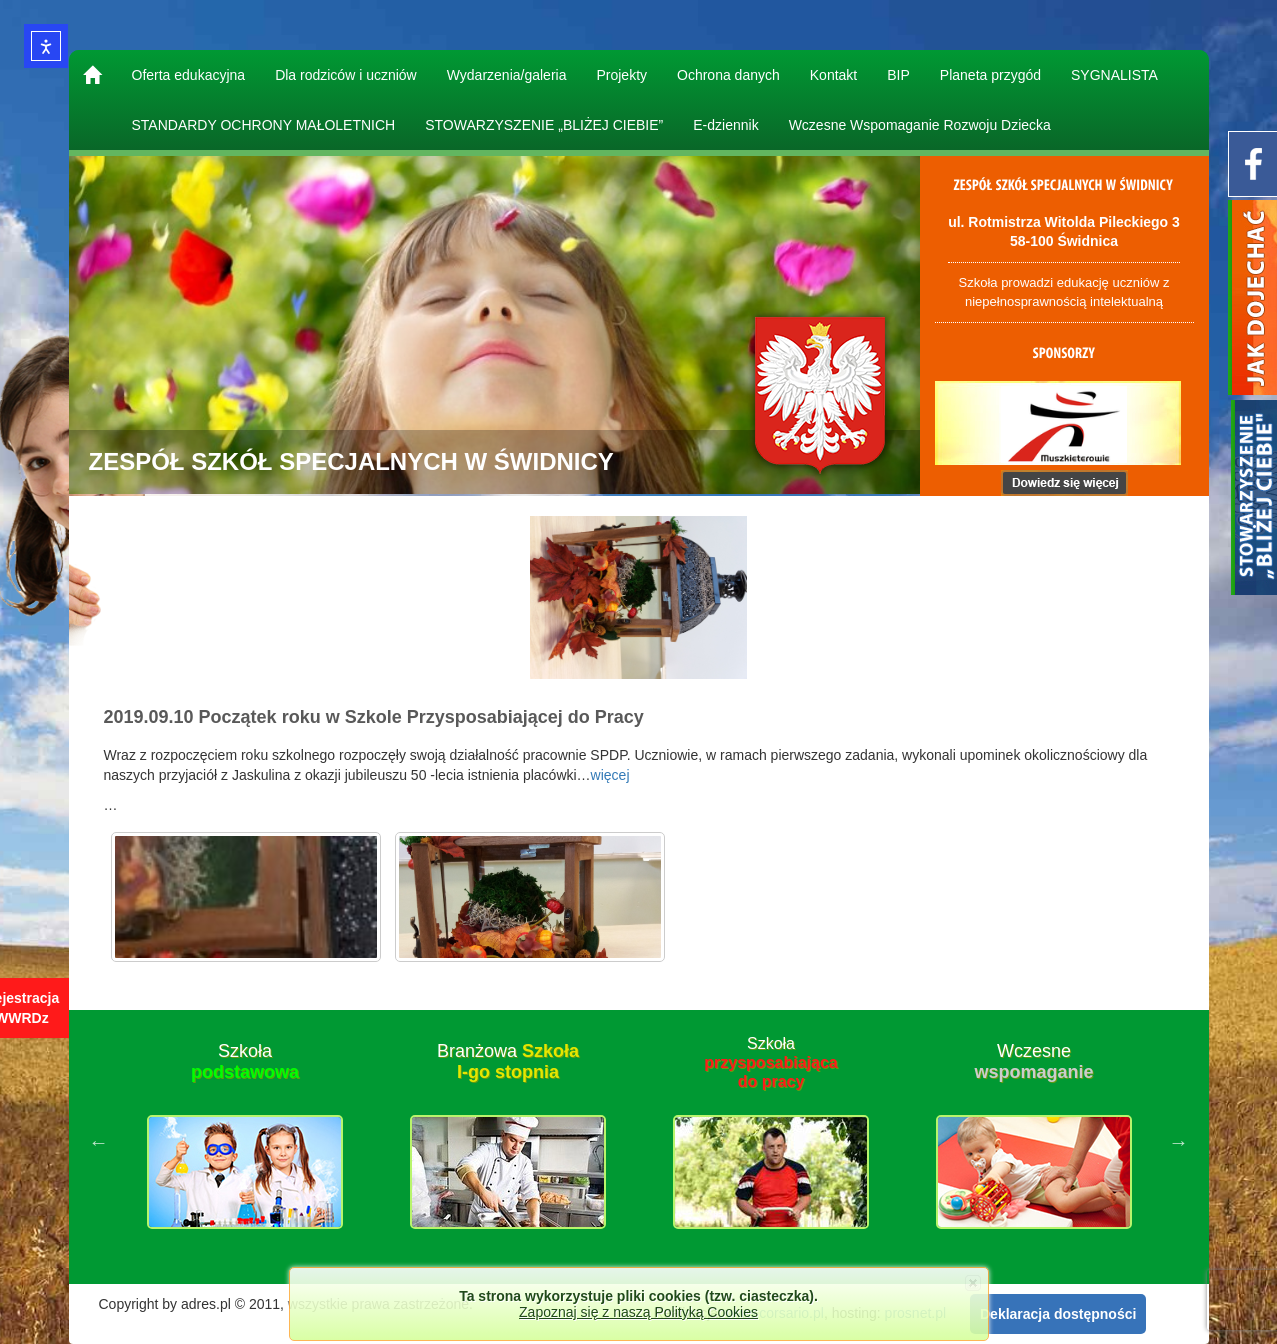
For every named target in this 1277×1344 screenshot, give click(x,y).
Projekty (621, 75)
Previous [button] (99, 1142)
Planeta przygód (990, 75)
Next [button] (1179, 1142)
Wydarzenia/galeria (507, 75)
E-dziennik (725, 125)
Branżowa (508, 1062)
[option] (245, 1142)
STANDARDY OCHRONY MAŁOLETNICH (264, 125)
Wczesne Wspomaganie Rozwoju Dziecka (920, 125)
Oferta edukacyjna (189, 75)
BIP (898, 75)
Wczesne (1033, 1062)
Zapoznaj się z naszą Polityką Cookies (638, 1312)
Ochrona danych (728, 75)
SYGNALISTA (1114, 75)
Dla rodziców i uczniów (346, 75)
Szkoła (245, 1062)
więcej (610, 775)
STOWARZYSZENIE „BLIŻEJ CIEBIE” (544, 125)
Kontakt (833, 75)
